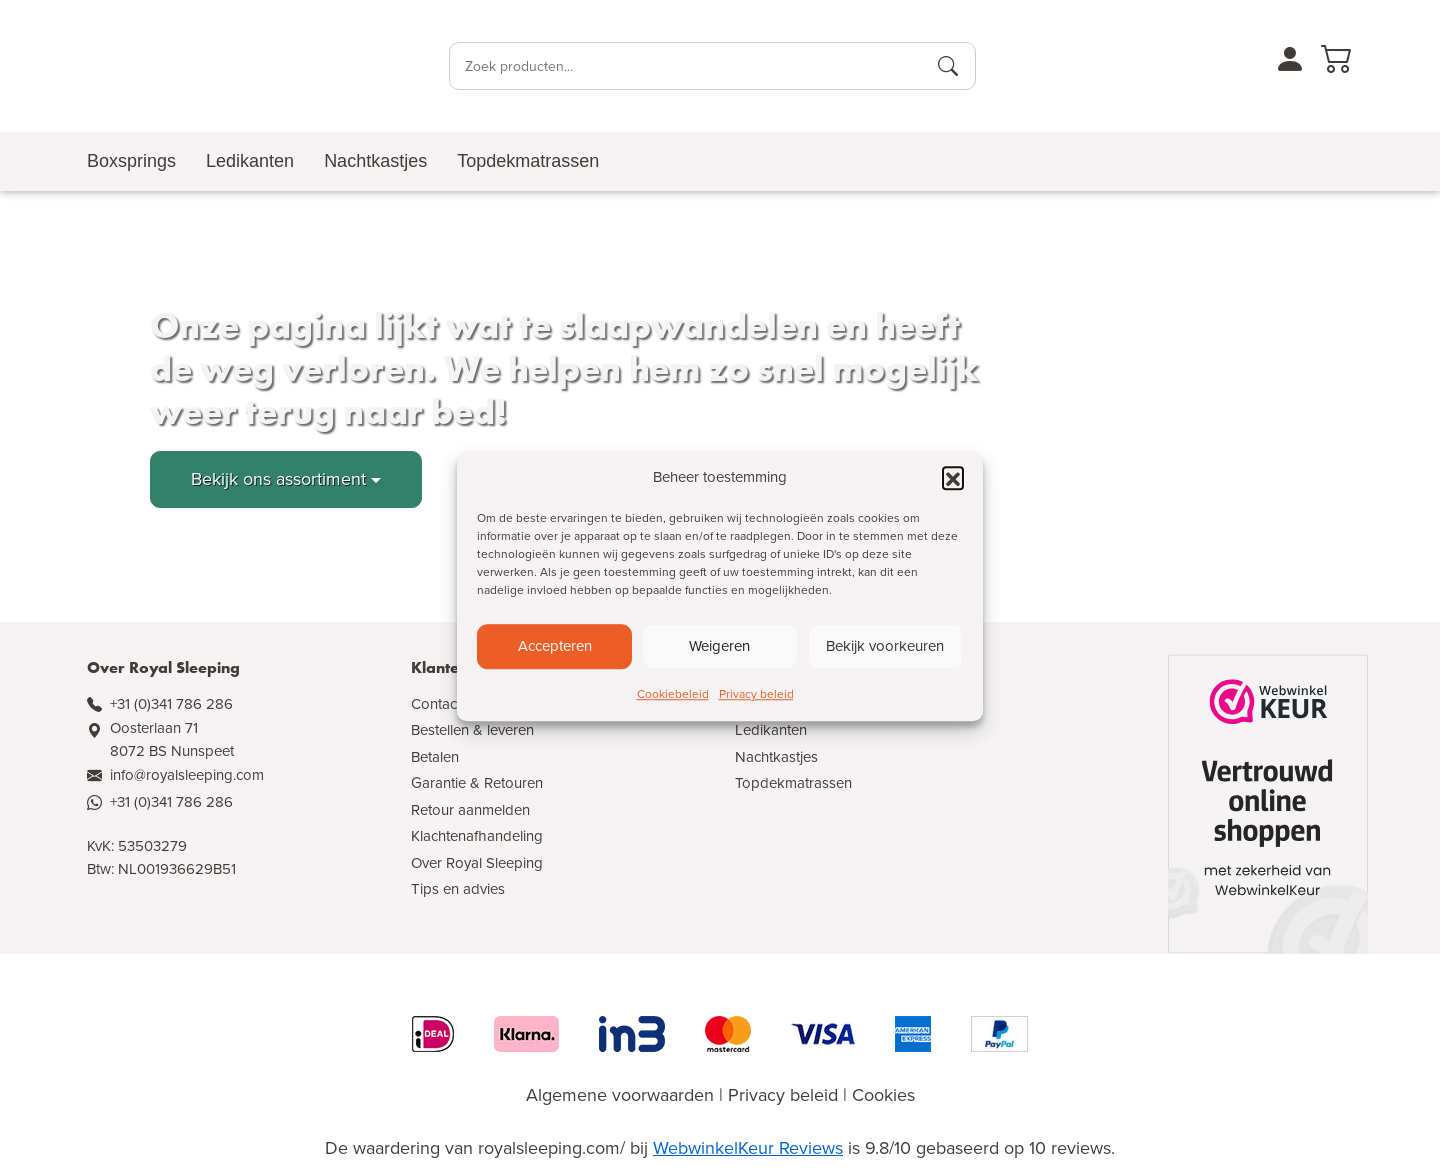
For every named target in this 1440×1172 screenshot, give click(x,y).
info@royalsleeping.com (187, 775)
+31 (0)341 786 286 (171, 704)
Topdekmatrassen (793, 783)
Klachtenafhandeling (477, 836)
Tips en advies (458, 889)
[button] (953, 478)
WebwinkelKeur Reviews (748, 1148)
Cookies (883, 1095)
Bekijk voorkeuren (885, 646)
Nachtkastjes (776, 757)
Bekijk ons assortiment (278, 479)
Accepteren (555, 646)
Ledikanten (771, 730)
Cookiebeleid (673, 694)
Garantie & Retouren (477, 783)
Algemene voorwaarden (620, 1095)
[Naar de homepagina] (184, 66)
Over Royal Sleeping (477, 863)
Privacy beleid (756, 694)
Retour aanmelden (470, 810)
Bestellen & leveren (472, 730)
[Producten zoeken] (948, 66)
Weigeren (719, 646)
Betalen (435, 757)
